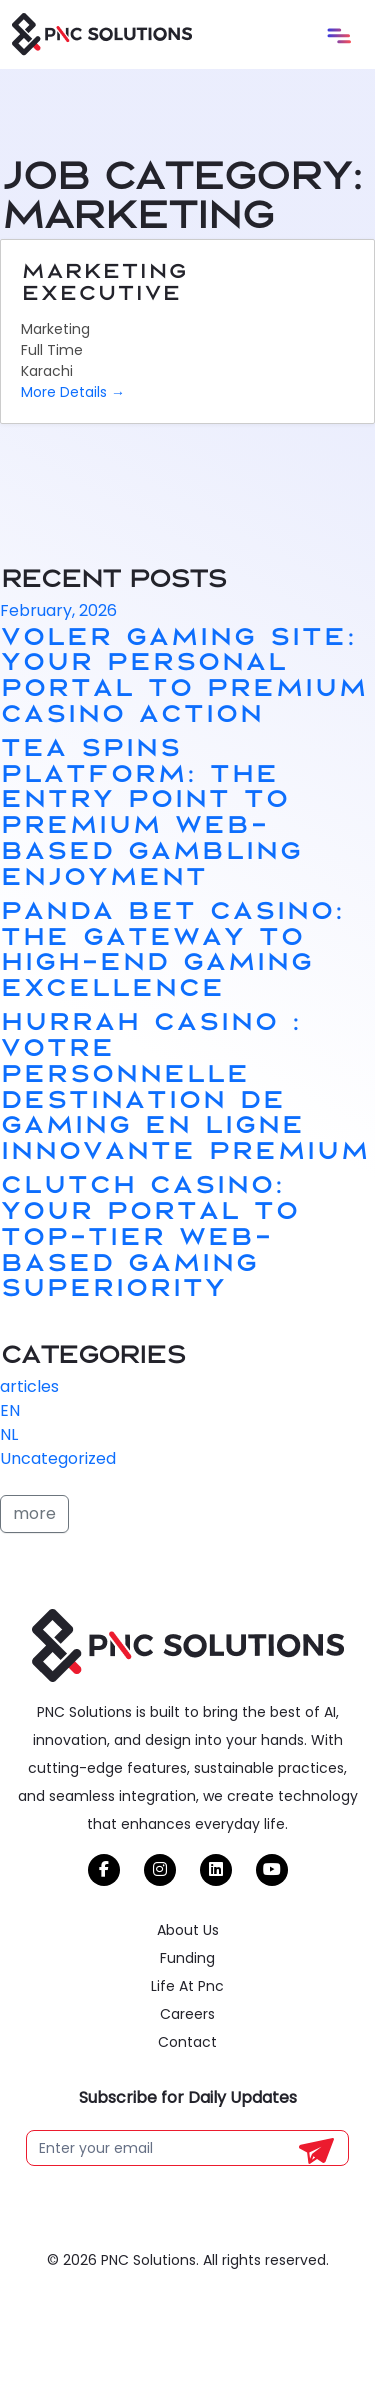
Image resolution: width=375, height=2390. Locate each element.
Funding (187, 1990)
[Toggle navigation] (339, 35)
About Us (188, 1962)
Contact (187, 2074)
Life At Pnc (187, 2018)
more (34, 1513)
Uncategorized (58, 1458)
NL (9, 1434)
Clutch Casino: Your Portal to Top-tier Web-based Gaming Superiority (149, 1234)
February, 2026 (58, 610)
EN (10, 1410)
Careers (187, 2046)
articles (29, 1386)
